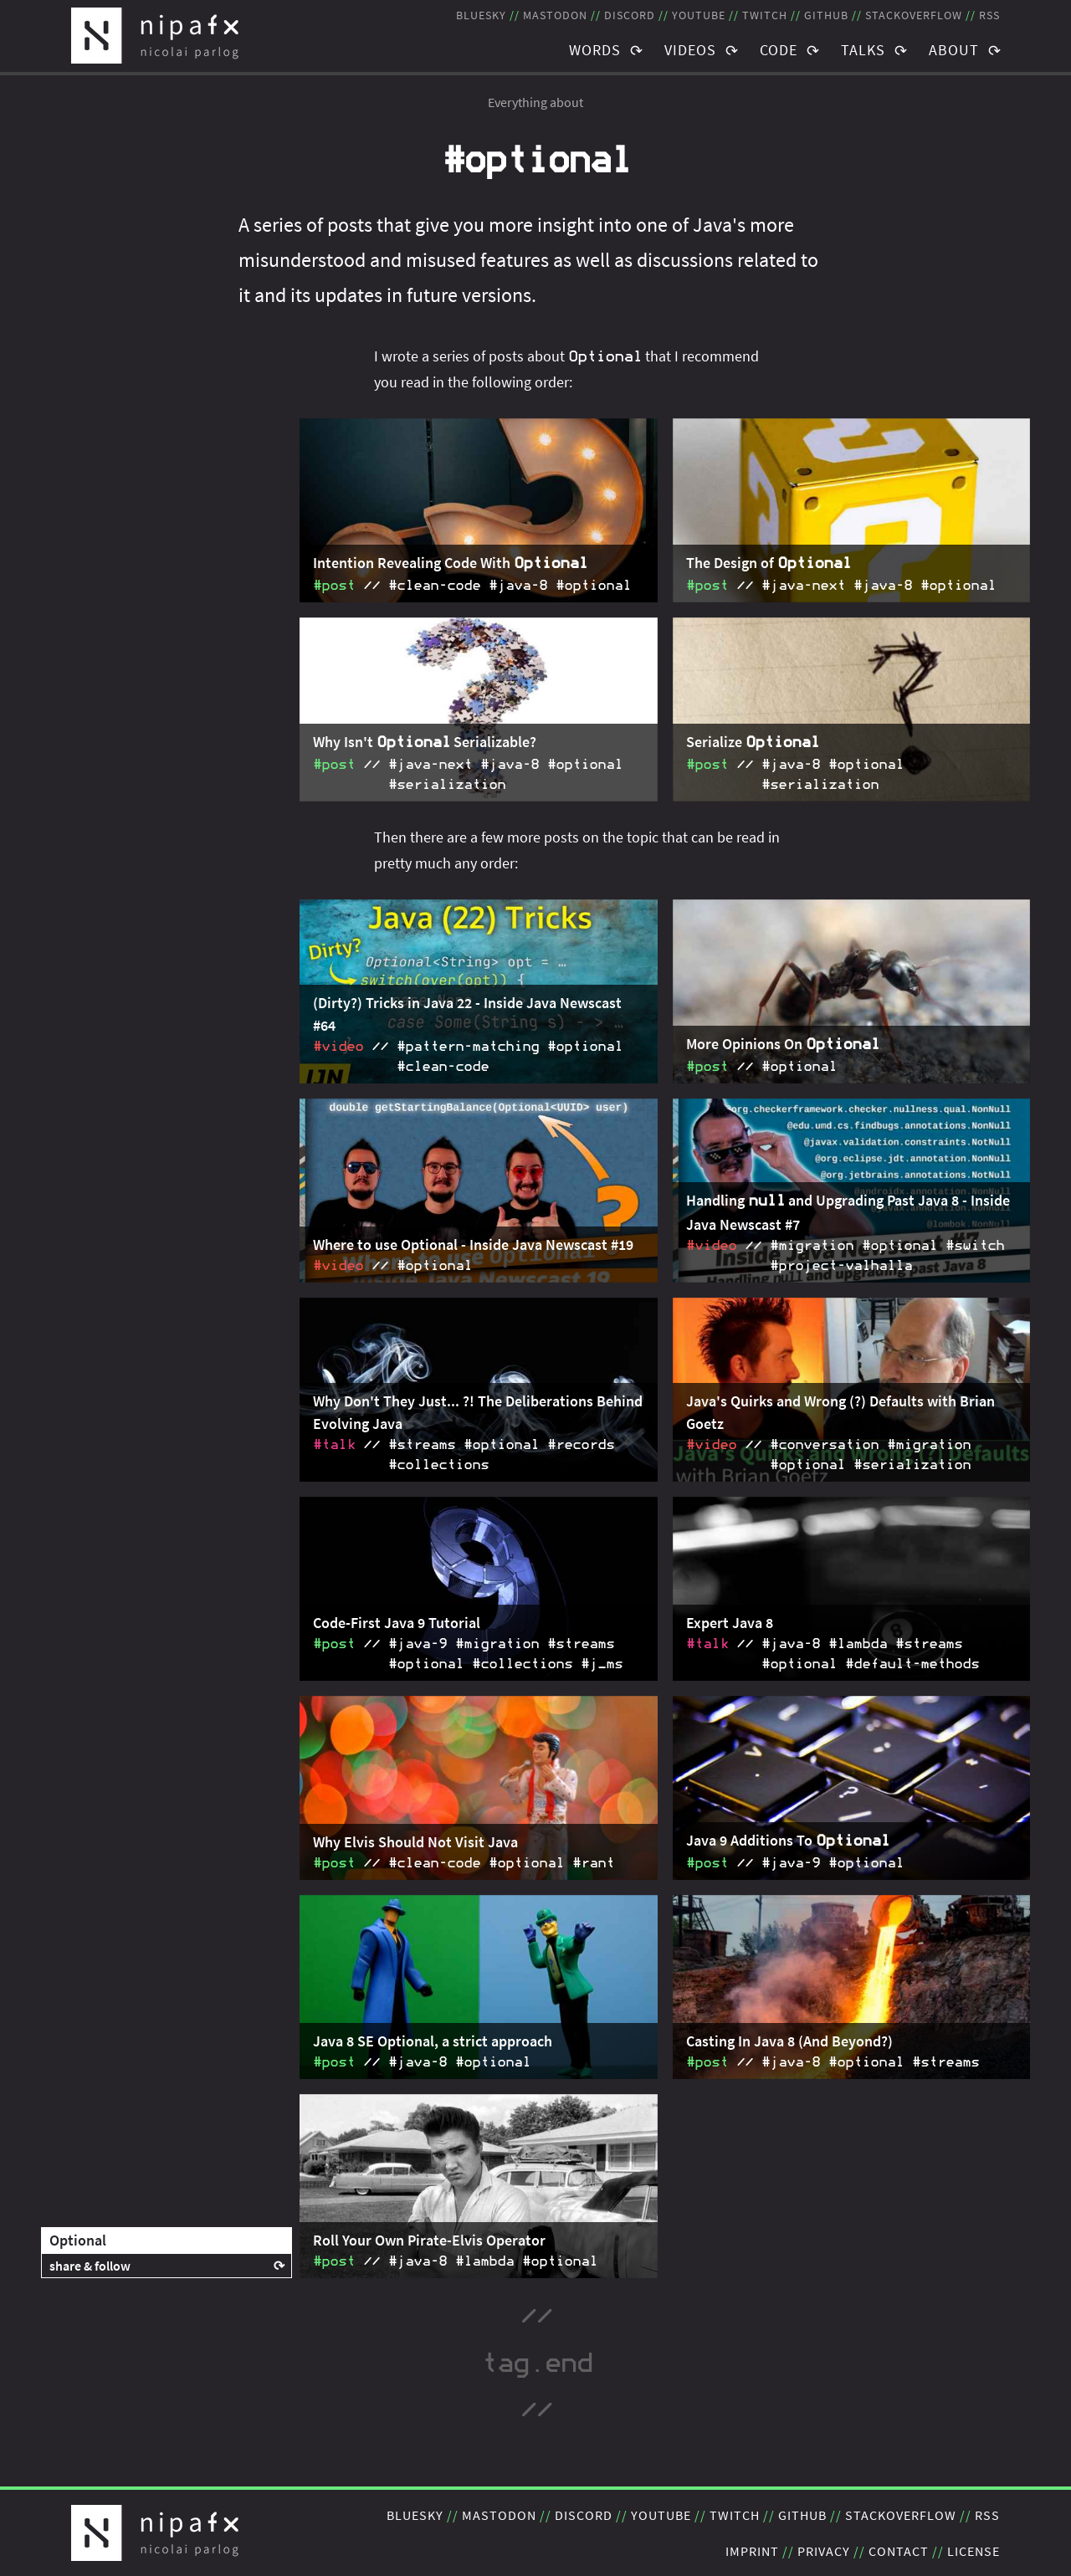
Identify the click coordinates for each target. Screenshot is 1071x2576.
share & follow (90, 2265)
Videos (690, 49)
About (954, 49)
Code (778, 49)
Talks (863, 49)
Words (595, 49)
